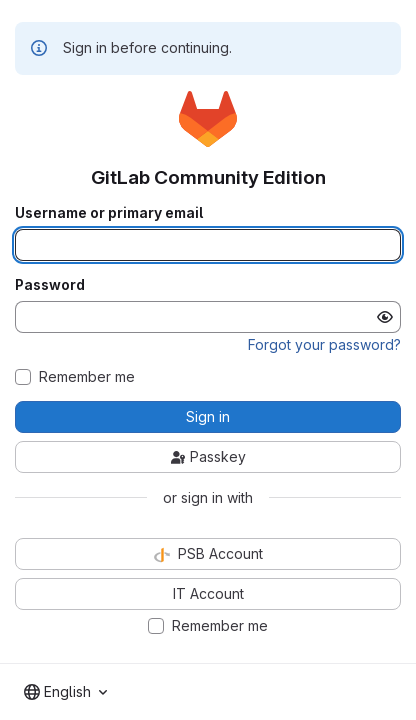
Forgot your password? (324, 344)
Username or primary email (109, 213)
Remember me (87, 377)
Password (50, 285)
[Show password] (385, 317)
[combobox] (65, 692)
